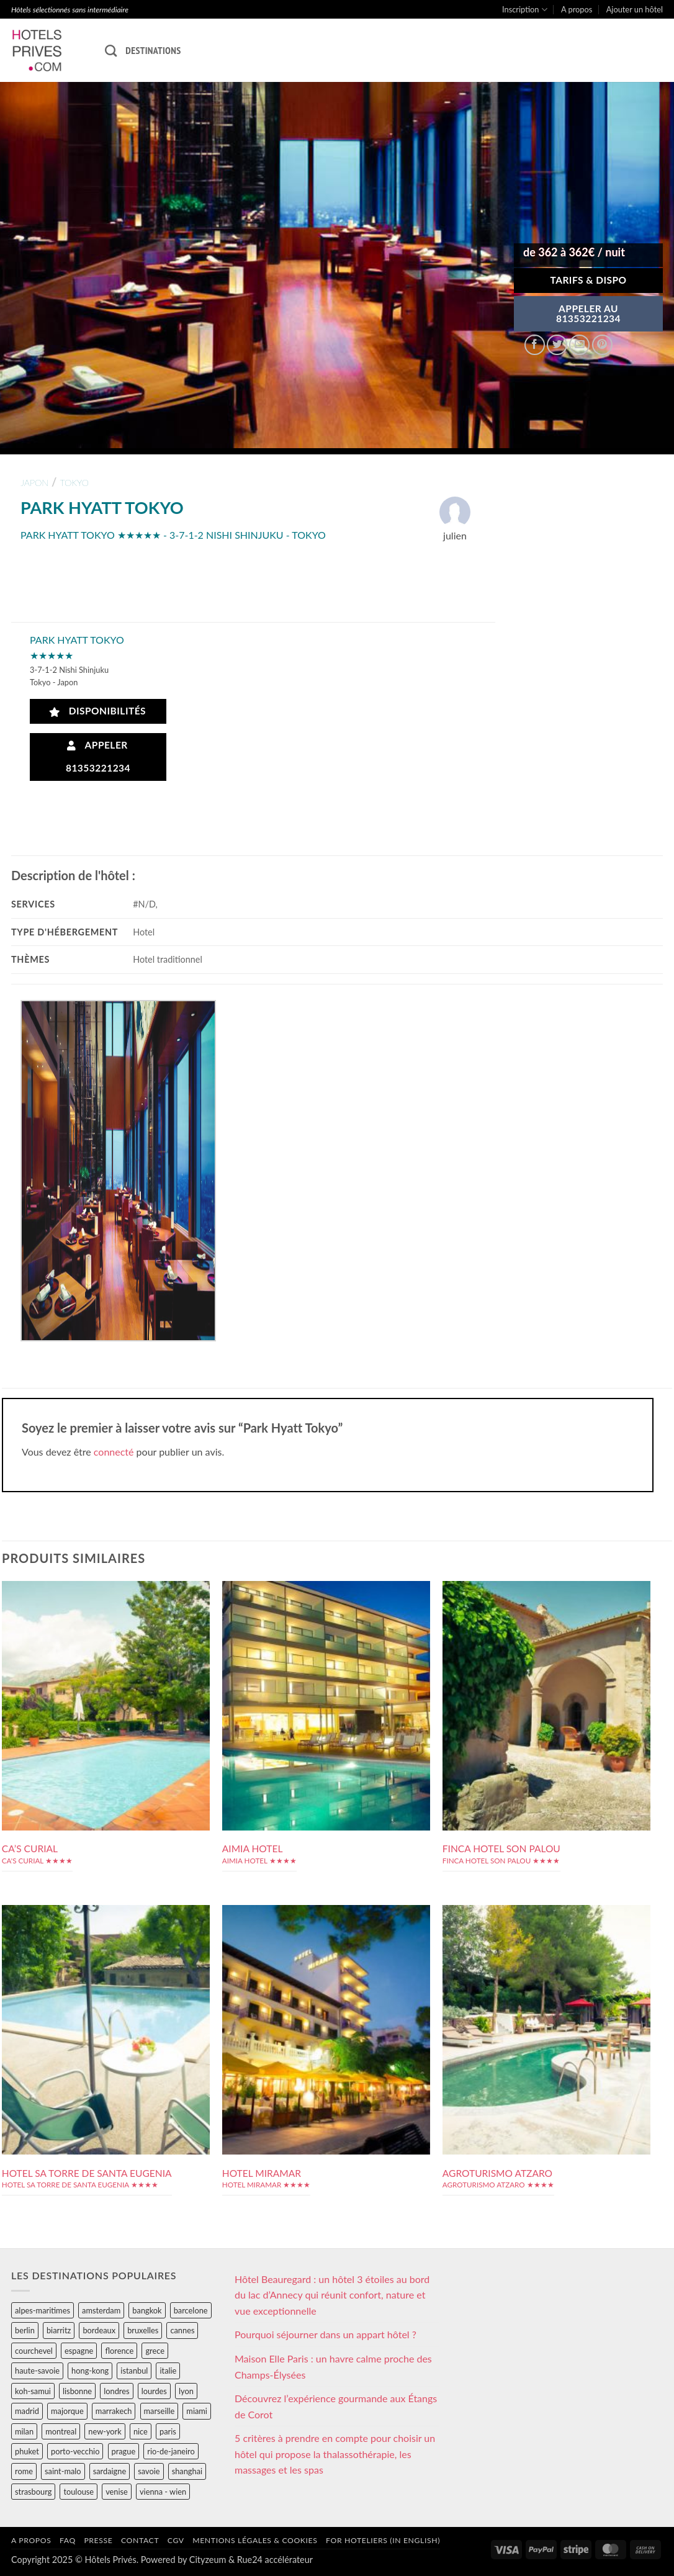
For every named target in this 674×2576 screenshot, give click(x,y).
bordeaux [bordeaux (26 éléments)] (99, 2330)
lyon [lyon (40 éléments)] (186, 2391)
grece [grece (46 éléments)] (154, 2351)
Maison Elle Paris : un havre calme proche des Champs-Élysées (333, 2366)
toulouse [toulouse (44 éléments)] (78, 2492)
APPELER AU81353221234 (588, 313)
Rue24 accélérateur (275, 2559)
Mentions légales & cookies (254, 2540)
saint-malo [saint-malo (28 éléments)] (63, 2471)
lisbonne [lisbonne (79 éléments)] (77, 2391)
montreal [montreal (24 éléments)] (60, 2431)
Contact (140, 2540)
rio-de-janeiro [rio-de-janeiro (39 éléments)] (170, 2451)
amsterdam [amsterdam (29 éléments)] (101, 2310)
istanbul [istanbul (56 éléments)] (134, 2371)
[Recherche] (111, 50)
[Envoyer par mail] (579, 345)
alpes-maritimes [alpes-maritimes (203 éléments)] (42, 2310)
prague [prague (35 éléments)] (124, 2451)
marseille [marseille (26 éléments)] (159, 2411)
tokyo (74, 482)
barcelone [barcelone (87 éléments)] (191, 2310)
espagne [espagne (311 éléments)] (79, 2351)
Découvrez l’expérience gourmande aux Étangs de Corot (336, 2406)
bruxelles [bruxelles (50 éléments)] (142, 2330)
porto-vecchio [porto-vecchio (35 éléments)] (75, 2451)
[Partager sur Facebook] (534, 345)
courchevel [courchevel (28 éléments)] (34, 2351)
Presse (98, 2540)
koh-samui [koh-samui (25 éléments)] (33, 2391)
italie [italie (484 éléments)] (168, 2371)
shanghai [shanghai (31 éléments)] (187, 2471)
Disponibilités (97, 711)
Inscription (524, 10)
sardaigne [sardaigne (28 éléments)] (109, 2471)
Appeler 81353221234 (98, 756)
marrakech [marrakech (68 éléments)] (114, 2411)
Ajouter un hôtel (634, 9)
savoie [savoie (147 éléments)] (149, 2471)
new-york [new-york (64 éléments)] (104, 2431)
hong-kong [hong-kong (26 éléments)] (90, 2371)
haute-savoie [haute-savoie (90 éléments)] (37, 2371)
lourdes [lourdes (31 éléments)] (154, 2391)
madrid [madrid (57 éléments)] (27, 2411)
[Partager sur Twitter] (557, 345)
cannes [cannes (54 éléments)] (182, 2330)
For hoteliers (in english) (383, 2540)
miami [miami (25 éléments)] (196, 2411)
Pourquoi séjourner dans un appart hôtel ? (325, 2334)
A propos (576, 9)
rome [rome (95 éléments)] (24, 2471)
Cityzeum (207, 2559)
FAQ (68, 2540)
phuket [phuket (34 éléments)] (27, 2451)
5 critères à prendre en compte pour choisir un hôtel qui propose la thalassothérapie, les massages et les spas (335, 2453)
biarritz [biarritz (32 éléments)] (59, 2330)
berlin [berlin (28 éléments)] (25, 2330)
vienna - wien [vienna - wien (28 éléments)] (163, 2492)
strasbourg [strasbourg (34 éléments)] (33, 2492)
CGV (176, 2540)
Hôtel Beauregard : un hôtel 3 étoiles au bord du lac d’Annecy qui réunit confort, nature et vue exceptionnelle (332, 2295)
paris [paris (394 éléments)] (168, 2431)
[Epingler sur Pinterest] (602, 345)
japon (34, 482)
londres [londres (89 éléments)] (116, 2391)
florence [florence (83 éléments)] (119, 2351)
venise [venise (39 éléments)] (117, 2492)
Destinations (153, 50)
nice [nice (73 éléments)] (140, 2431)
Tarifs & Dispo (588, 280)
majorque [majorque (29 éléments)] (67, 2411)
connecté (114, 1451)
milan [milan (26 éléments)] (24, 2431)
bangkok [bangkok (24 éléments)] (146, 2310)
